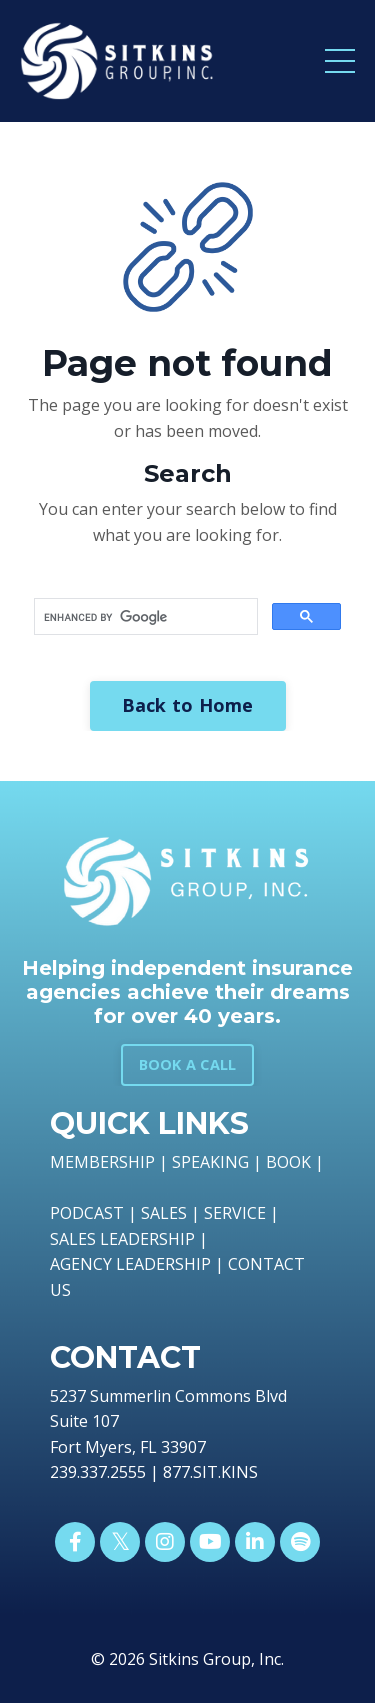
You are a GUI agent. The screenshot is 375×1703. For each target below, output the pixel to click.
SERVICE (235, 1213)
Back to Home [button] (188, 705)
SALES (164, 1213)
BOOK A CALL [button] (188, 1064)
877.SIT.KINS (210, 1472)
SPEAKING (210, 1162)
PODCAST (87, 1213)
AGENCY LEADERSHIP (130, 1264)
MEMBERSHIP (102, 1162)
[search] (144, 617)
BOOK (288, 1162)
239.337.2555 (98, 1472)
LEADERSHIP (147, 1239)
